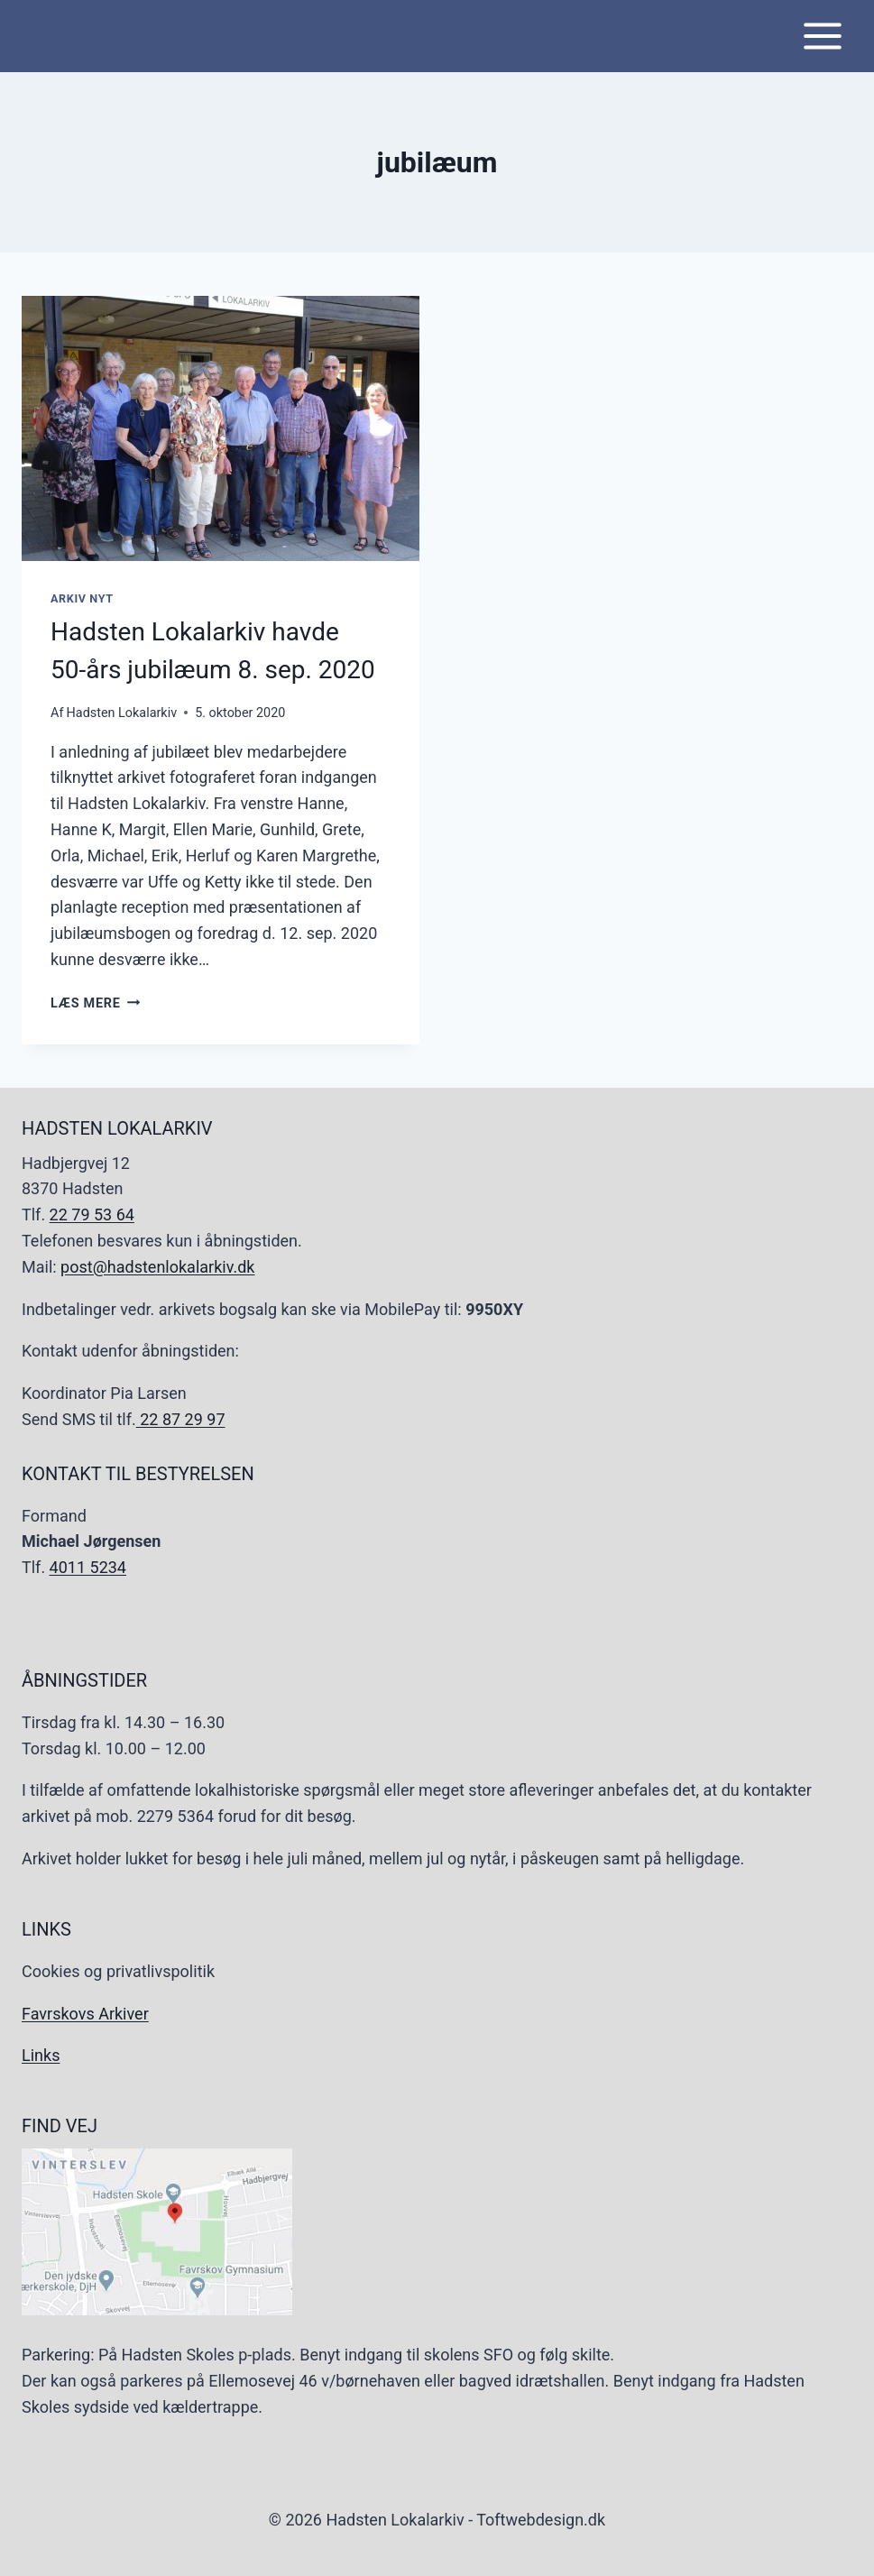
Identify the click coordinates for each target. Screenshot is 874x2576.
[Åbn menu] (822, 35)
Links (41, 2055)
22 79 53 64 (92, 1214)
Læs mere (95, 1003)
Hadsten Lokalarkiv (122, 713)
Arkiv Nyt (82, 598)
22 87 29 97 (180, 1419)
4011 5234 (88, 1567)
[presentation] (220, 428)
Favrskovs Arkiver (85, 2013)
